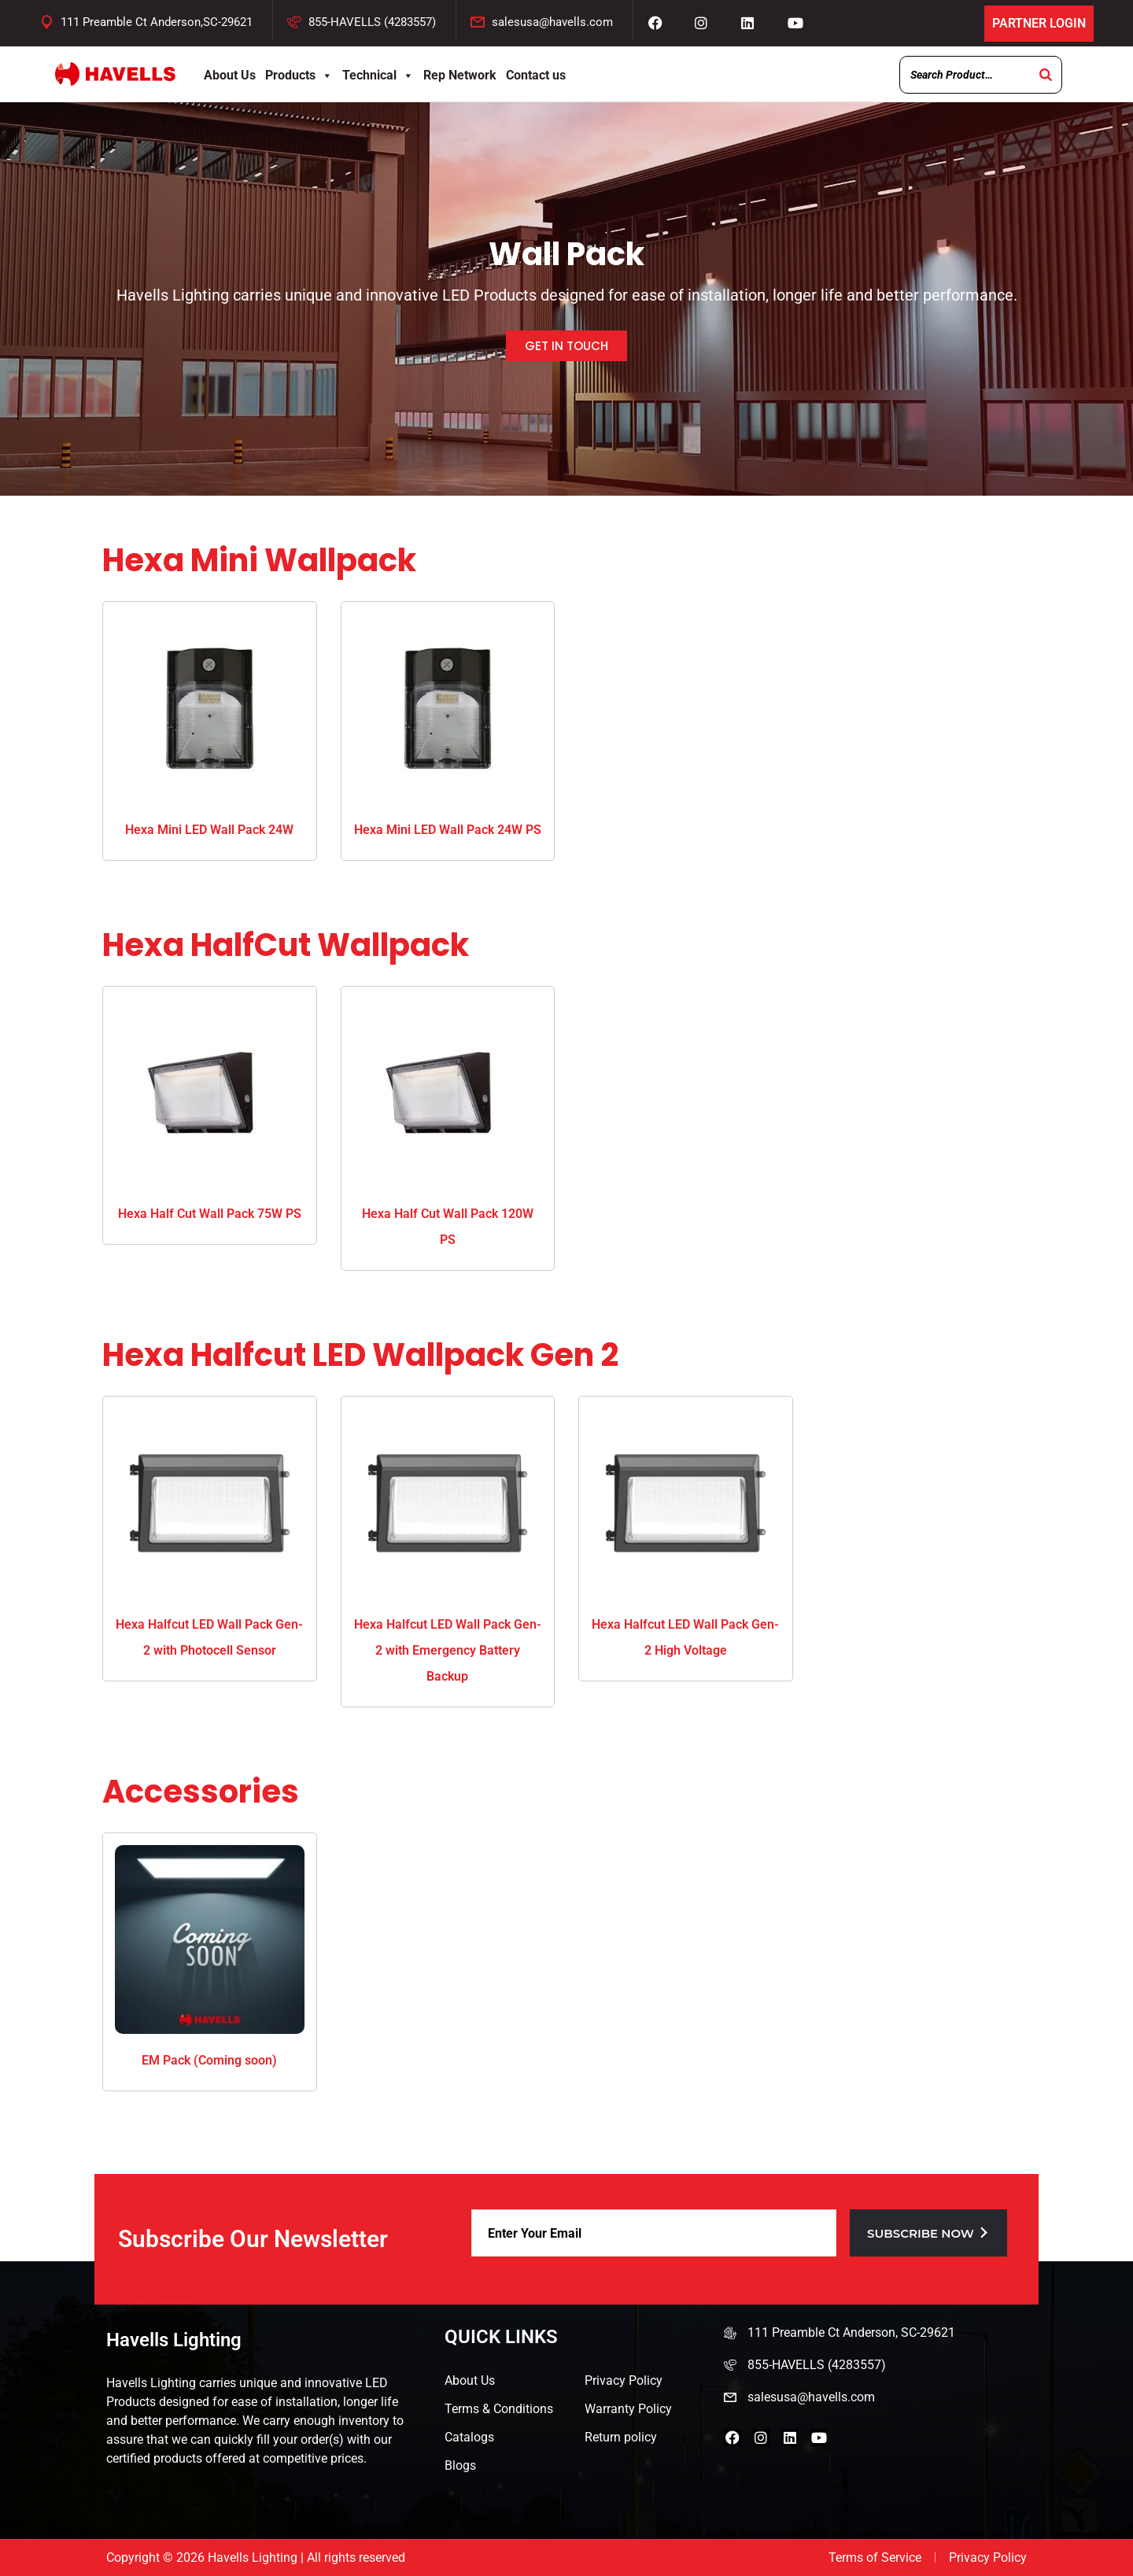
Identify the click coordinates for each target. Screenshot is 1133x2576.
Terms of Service (875, 2557)
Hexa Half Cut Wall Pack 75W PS (209, 1213)
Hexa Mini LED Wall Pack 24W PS (447, 829)
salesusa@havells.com (552, 22)
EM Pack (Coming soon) (209, 2060)
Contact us (536, 75)
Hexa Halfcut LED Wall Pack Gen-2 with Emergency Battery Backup (447, 1650)
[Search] (1045, 74)
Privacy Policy (623, 2380)
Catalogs (469, 2437)
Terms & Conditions (499, 2408)
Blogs (460, 2465)
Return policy (621, 2437)
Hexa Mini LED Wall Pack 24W (209, 829)
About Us (230, 75)
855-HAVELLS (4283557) (372, 22)
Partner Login (1039, 23)
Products (299, 75)
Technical (378, 75)
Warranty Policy (628, 2408)
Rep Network (459, 75)
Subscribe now (928, 2233)
